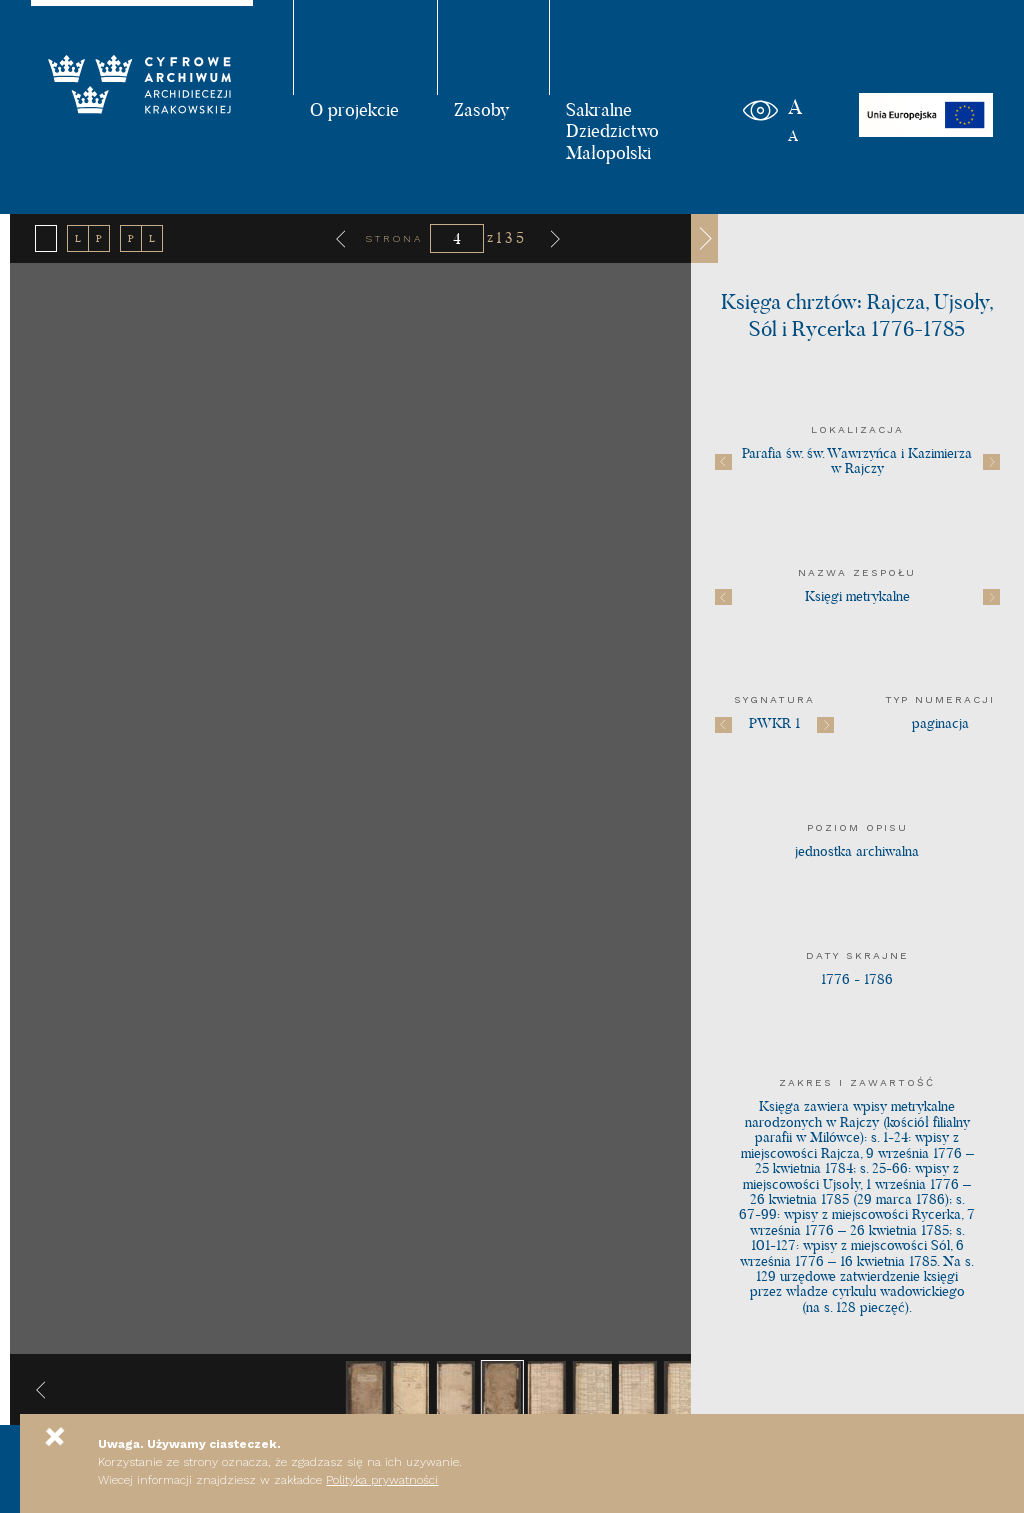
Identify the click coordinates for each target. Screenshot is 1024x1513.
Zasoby (482, 109)
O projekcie (354, 109)
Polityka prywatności (382, 1480)
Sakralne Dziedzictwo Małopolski (612, 130)
